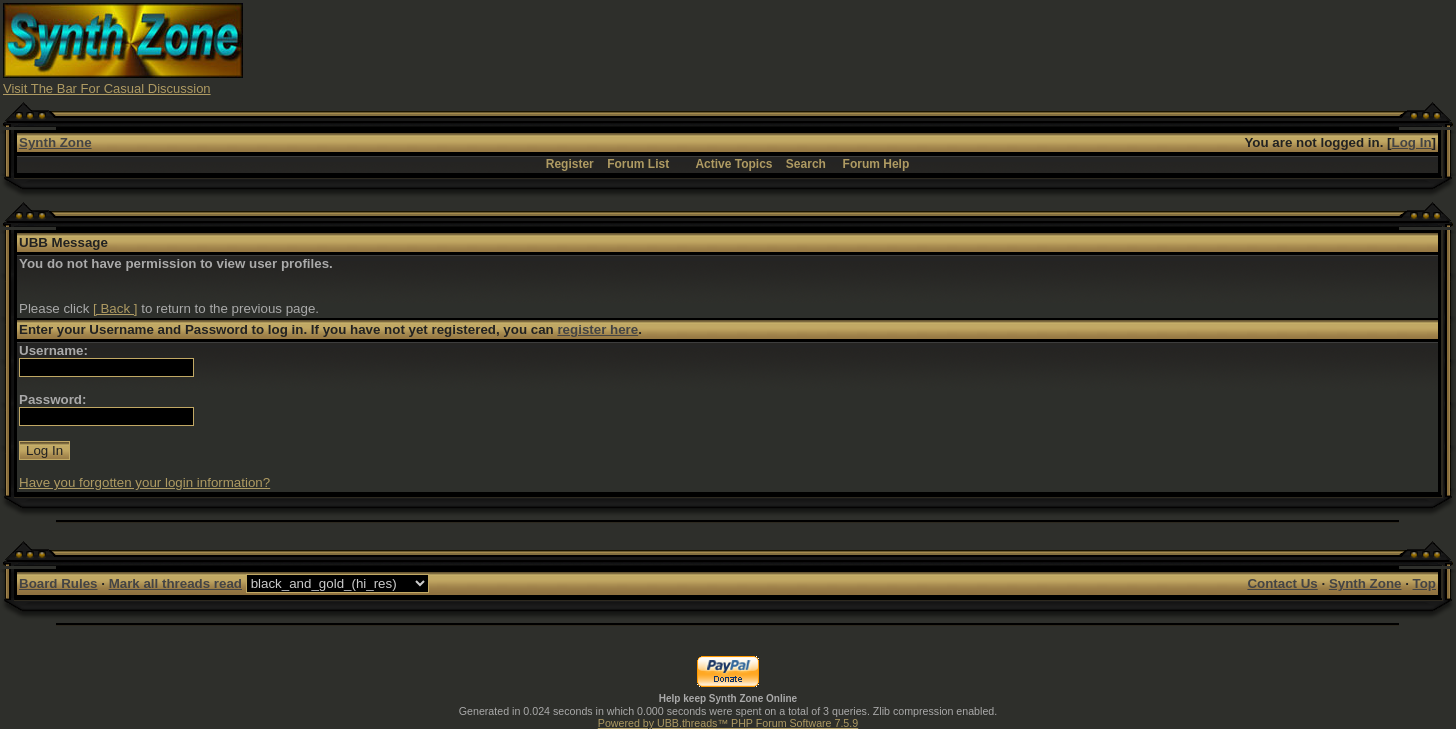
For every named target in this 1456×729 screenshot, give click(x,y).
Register (570, 164)
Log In (1412, 142)
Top (1424, 583)
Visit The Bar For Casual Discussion (107, 88)
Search (806, 164)
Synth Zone (55, 142)
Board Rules (58, 583)
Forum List (638, 164)
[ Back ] (115, 308)
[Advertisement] (1089, 48)
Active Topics (733, 164)
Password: (52, 399)
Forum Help (876, 164)
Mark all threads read (175, 583)
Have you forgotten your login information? (144, 482)
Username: (53, 350)
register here (597, 329)
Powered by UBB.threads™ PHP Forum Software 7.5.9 (728, 723)
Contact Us (1282, 583)
